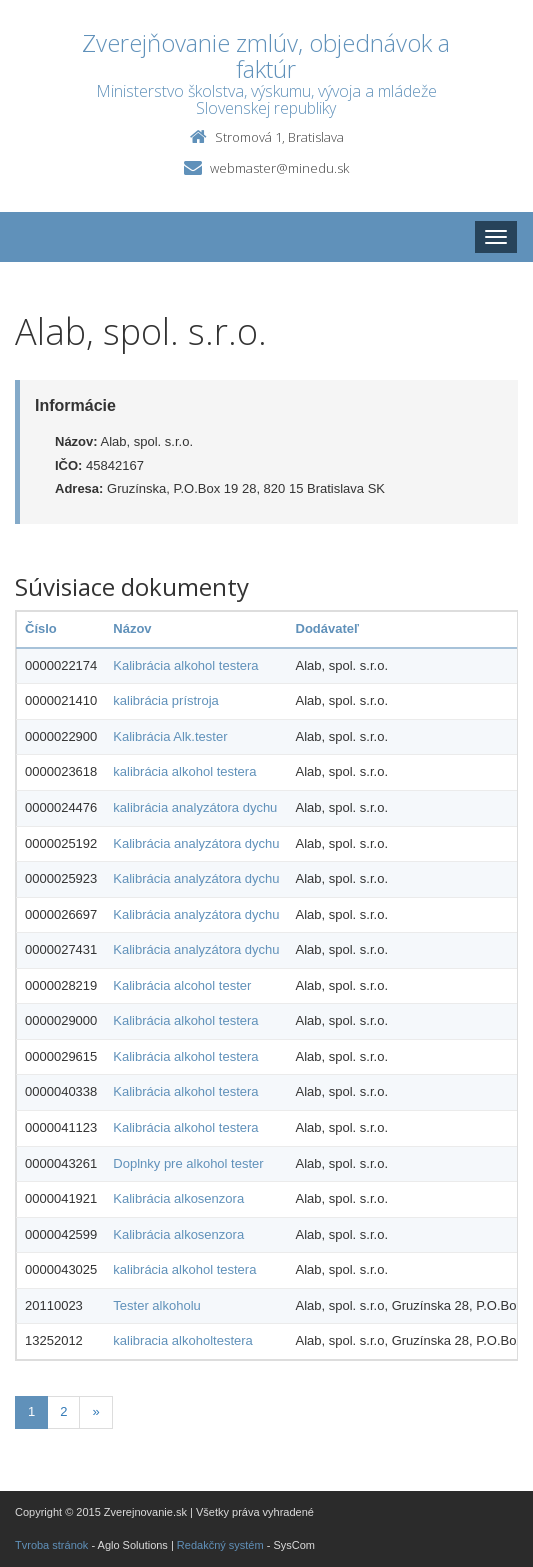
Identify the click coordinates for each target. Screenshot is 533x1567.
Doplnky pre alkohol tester (188, 1163)
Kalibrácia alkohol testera (185, 665)
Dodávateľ (328, 628)
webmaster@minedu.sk (279, 168)
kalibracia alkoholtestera (182, 1340)
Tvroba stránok (51, 1545)
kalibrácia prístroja (166, 700)
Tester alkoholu (156, 1305)
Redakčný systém (220, 1545)
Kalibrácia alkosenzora (178, 1198)
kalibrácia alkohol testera (184, 771)
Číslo (41, 628)
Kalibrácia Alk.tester (170, 736)
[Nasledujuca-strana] (95, 1412)
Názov (132, 628)
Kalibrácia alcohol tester (182, 985)
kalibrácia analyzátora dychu (195, 807)
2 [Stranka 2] (63, 1411)
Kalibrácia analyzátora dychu (196, 843)
